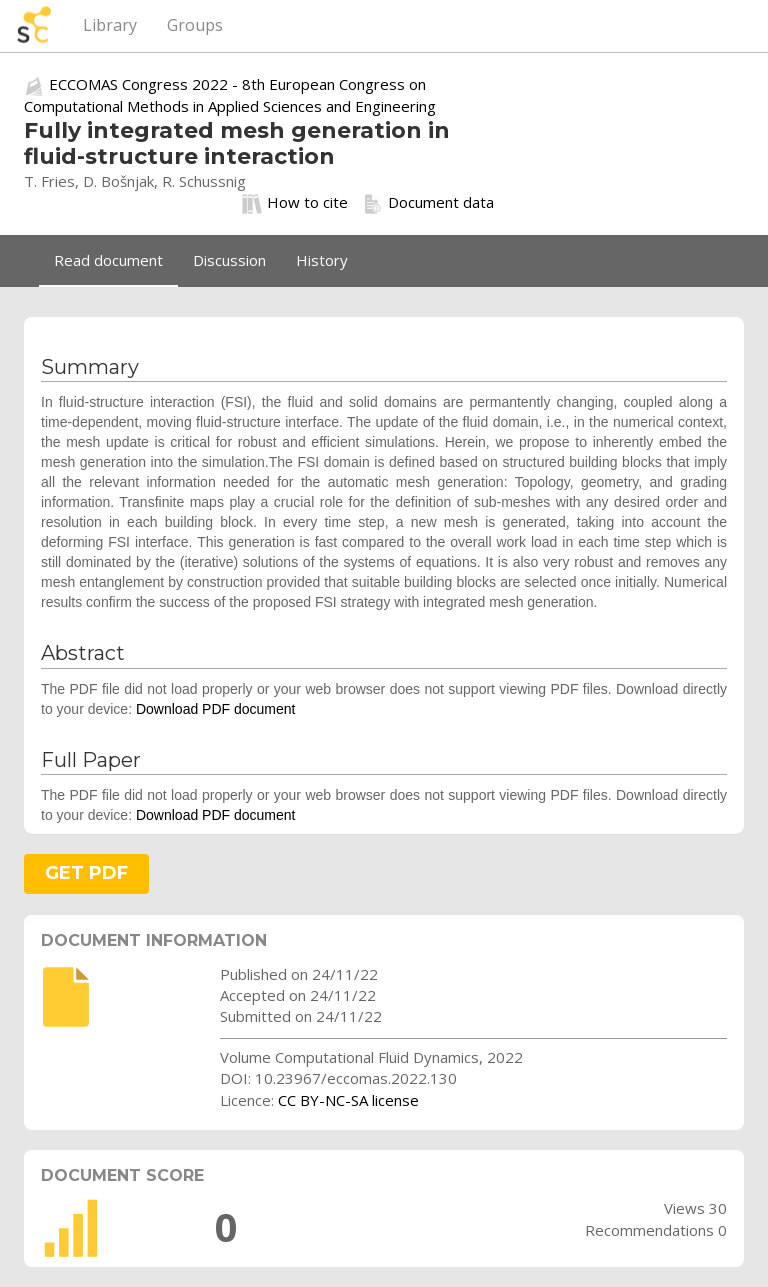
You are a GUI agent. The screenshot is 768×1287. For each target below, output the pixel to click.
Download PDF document (216, 709)
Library (110, 25)
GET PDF (86, 873)
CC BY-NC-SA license (348, 1100)
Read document (108, 260)
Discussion (229, 260)
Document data (428, 203)
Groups (195, 25)
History (322, 260)
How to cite (295, 203)
